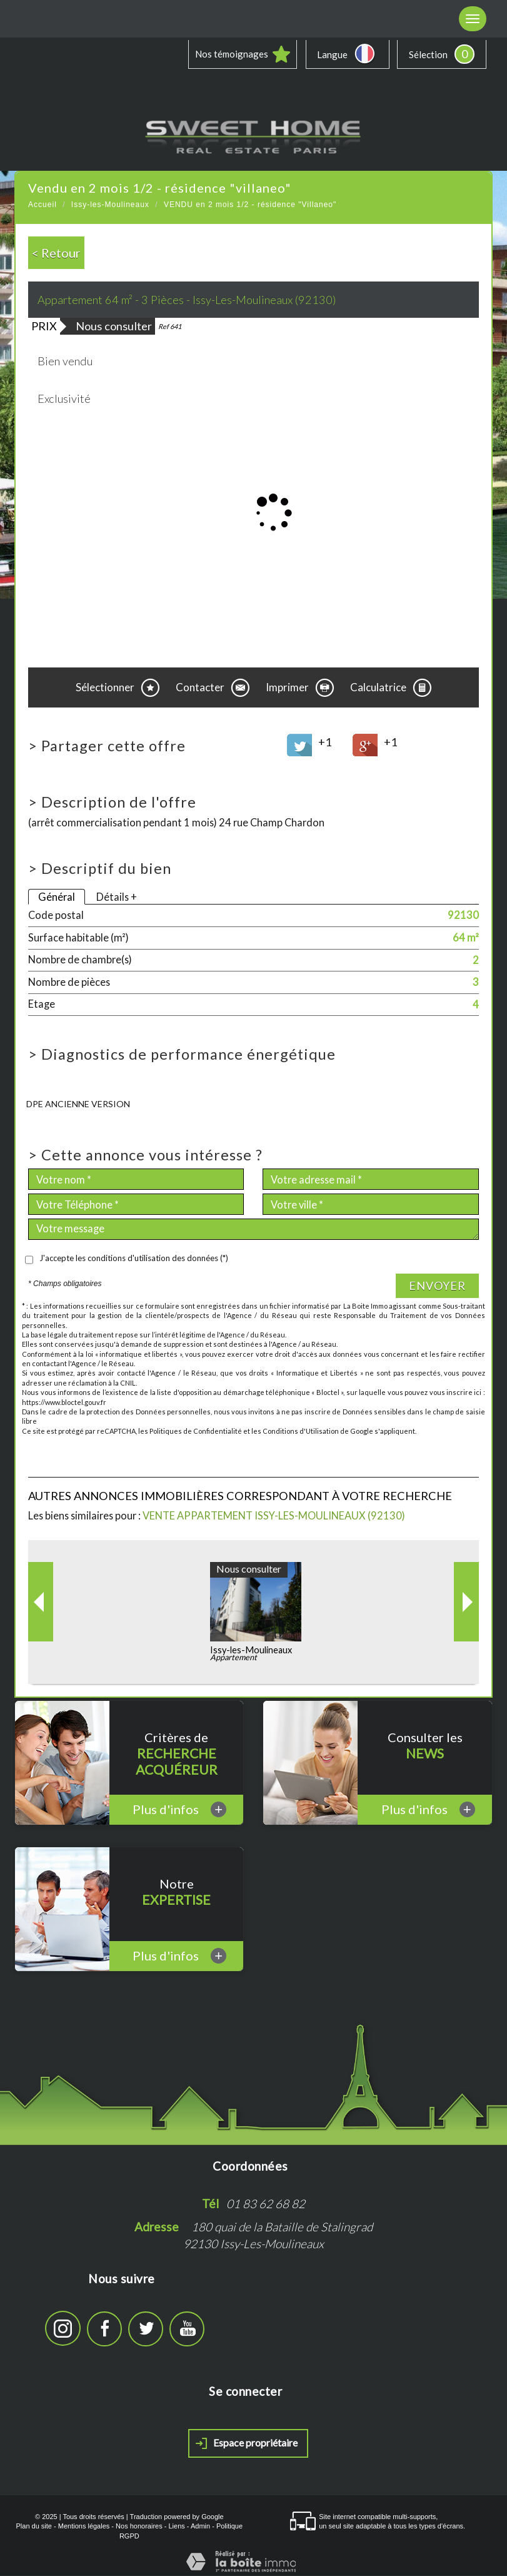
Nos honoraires (139, 2526)
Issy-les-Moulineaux (110, 205)
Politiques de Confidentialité (195, 1431)
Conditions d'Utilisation (301, 1431)
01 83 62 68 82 (265, 2204)
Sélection (427, 54)
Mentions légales (84, 2526)
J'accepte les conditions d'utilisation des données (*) (133, 1259)
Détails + (116, 897)
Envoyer (437, 1286)
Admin (200, 2526)
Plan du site (33, 2526)
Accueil (42, 205)
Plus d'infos (179, 1810)
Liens (176, 2526)
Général (56, 897)
